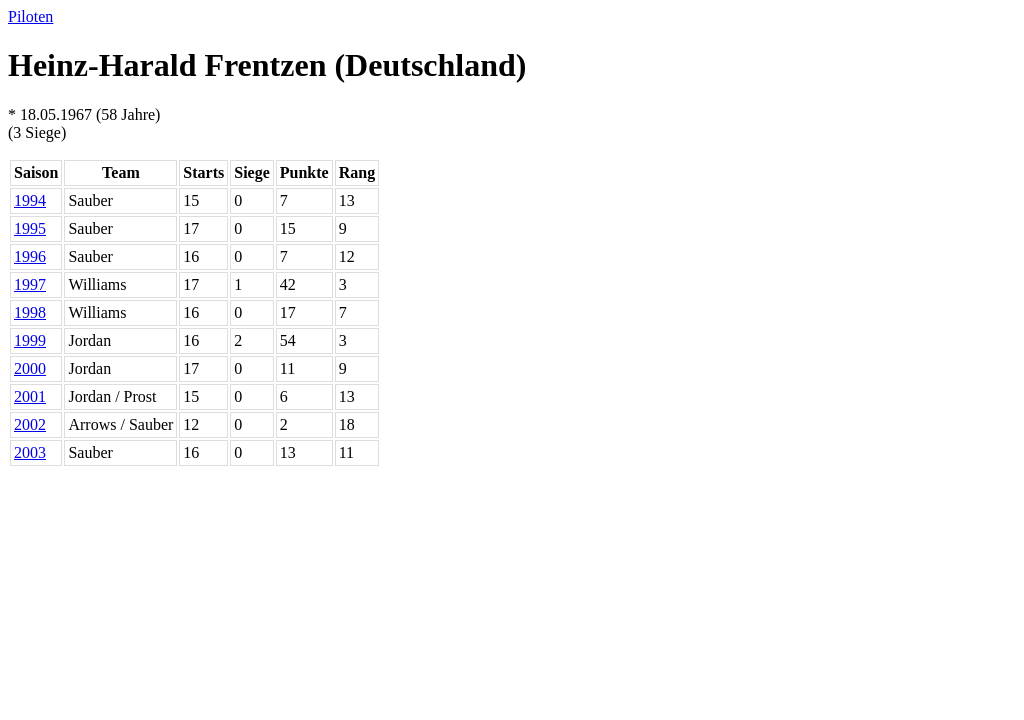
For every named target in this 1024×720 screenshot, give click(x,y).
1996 (30, 256)
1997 (30, 284)
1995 (30, 228)
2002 (30, 424)
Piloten (30, 16)
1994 (30, 200)
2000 (30, 368)
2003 (30, 452)
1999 (30, 340)
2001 (30, 396)
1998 (30, 312)
